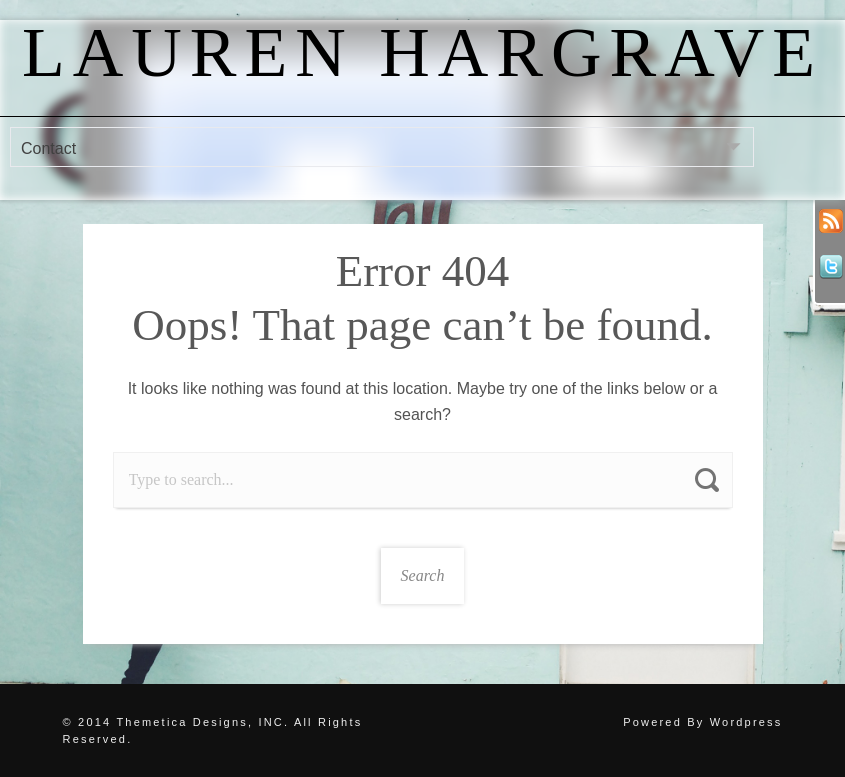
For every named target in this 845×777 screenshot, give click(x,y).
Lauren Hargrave (422, 52)
